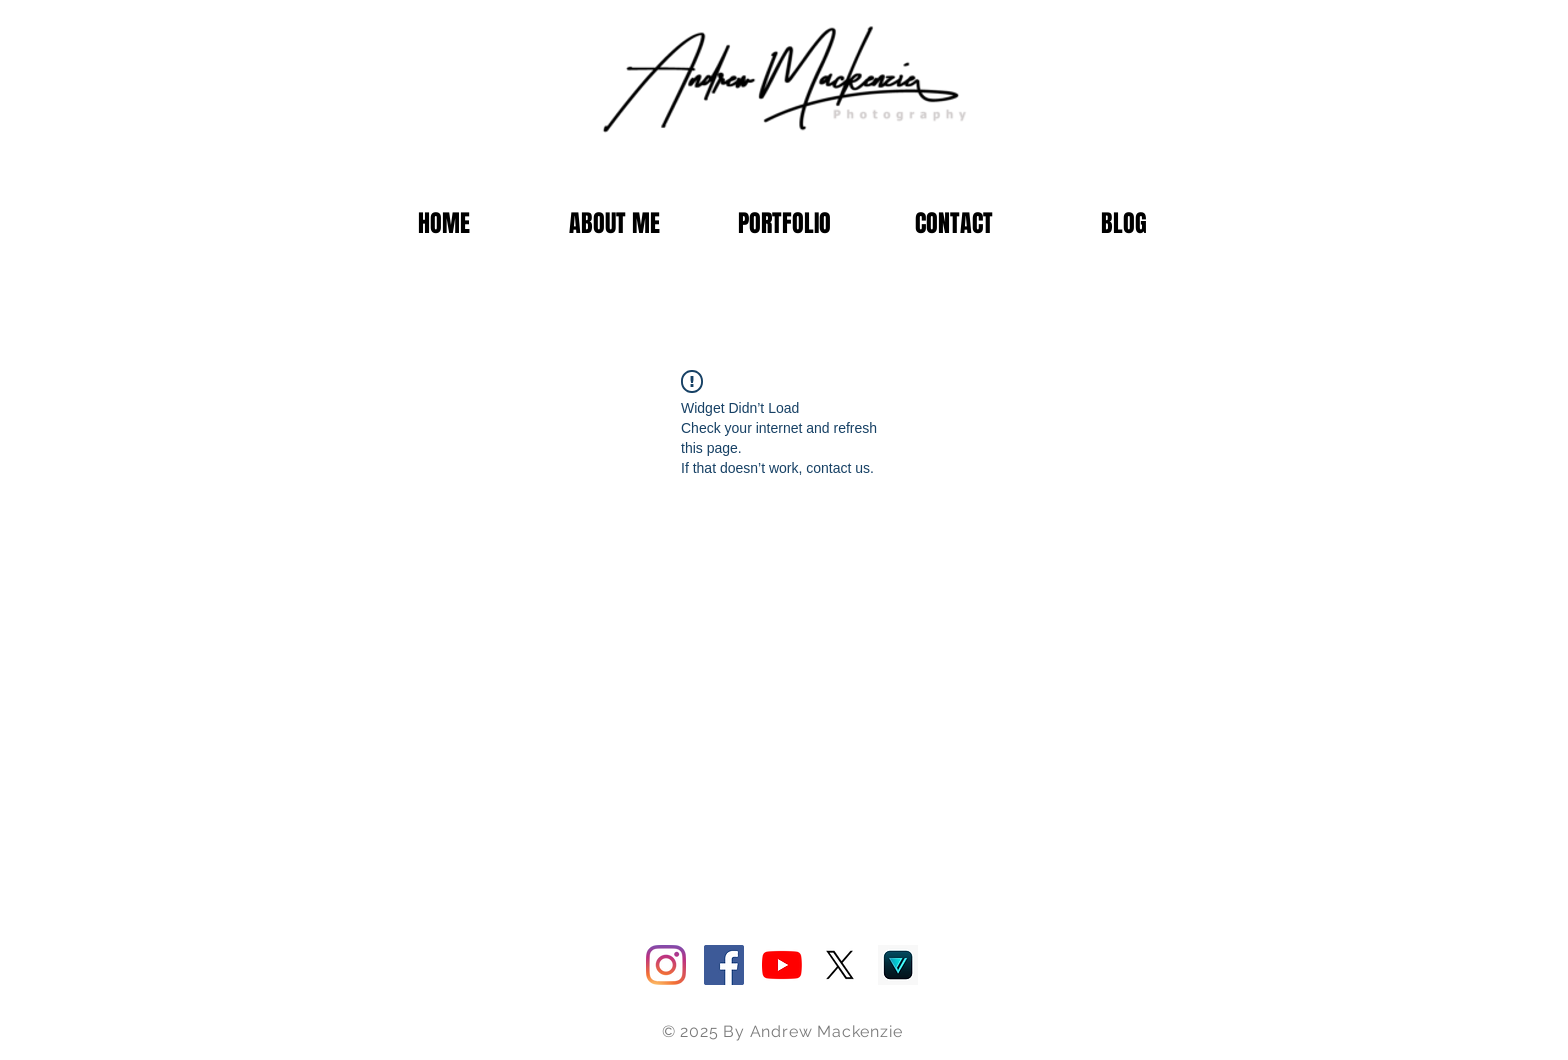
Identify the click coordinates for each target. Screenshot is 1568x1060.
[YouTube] (782, 965)
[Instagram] (666, 965)
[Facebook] (724, 965)
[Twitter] (840, 965)
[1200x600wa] (898, 965)
